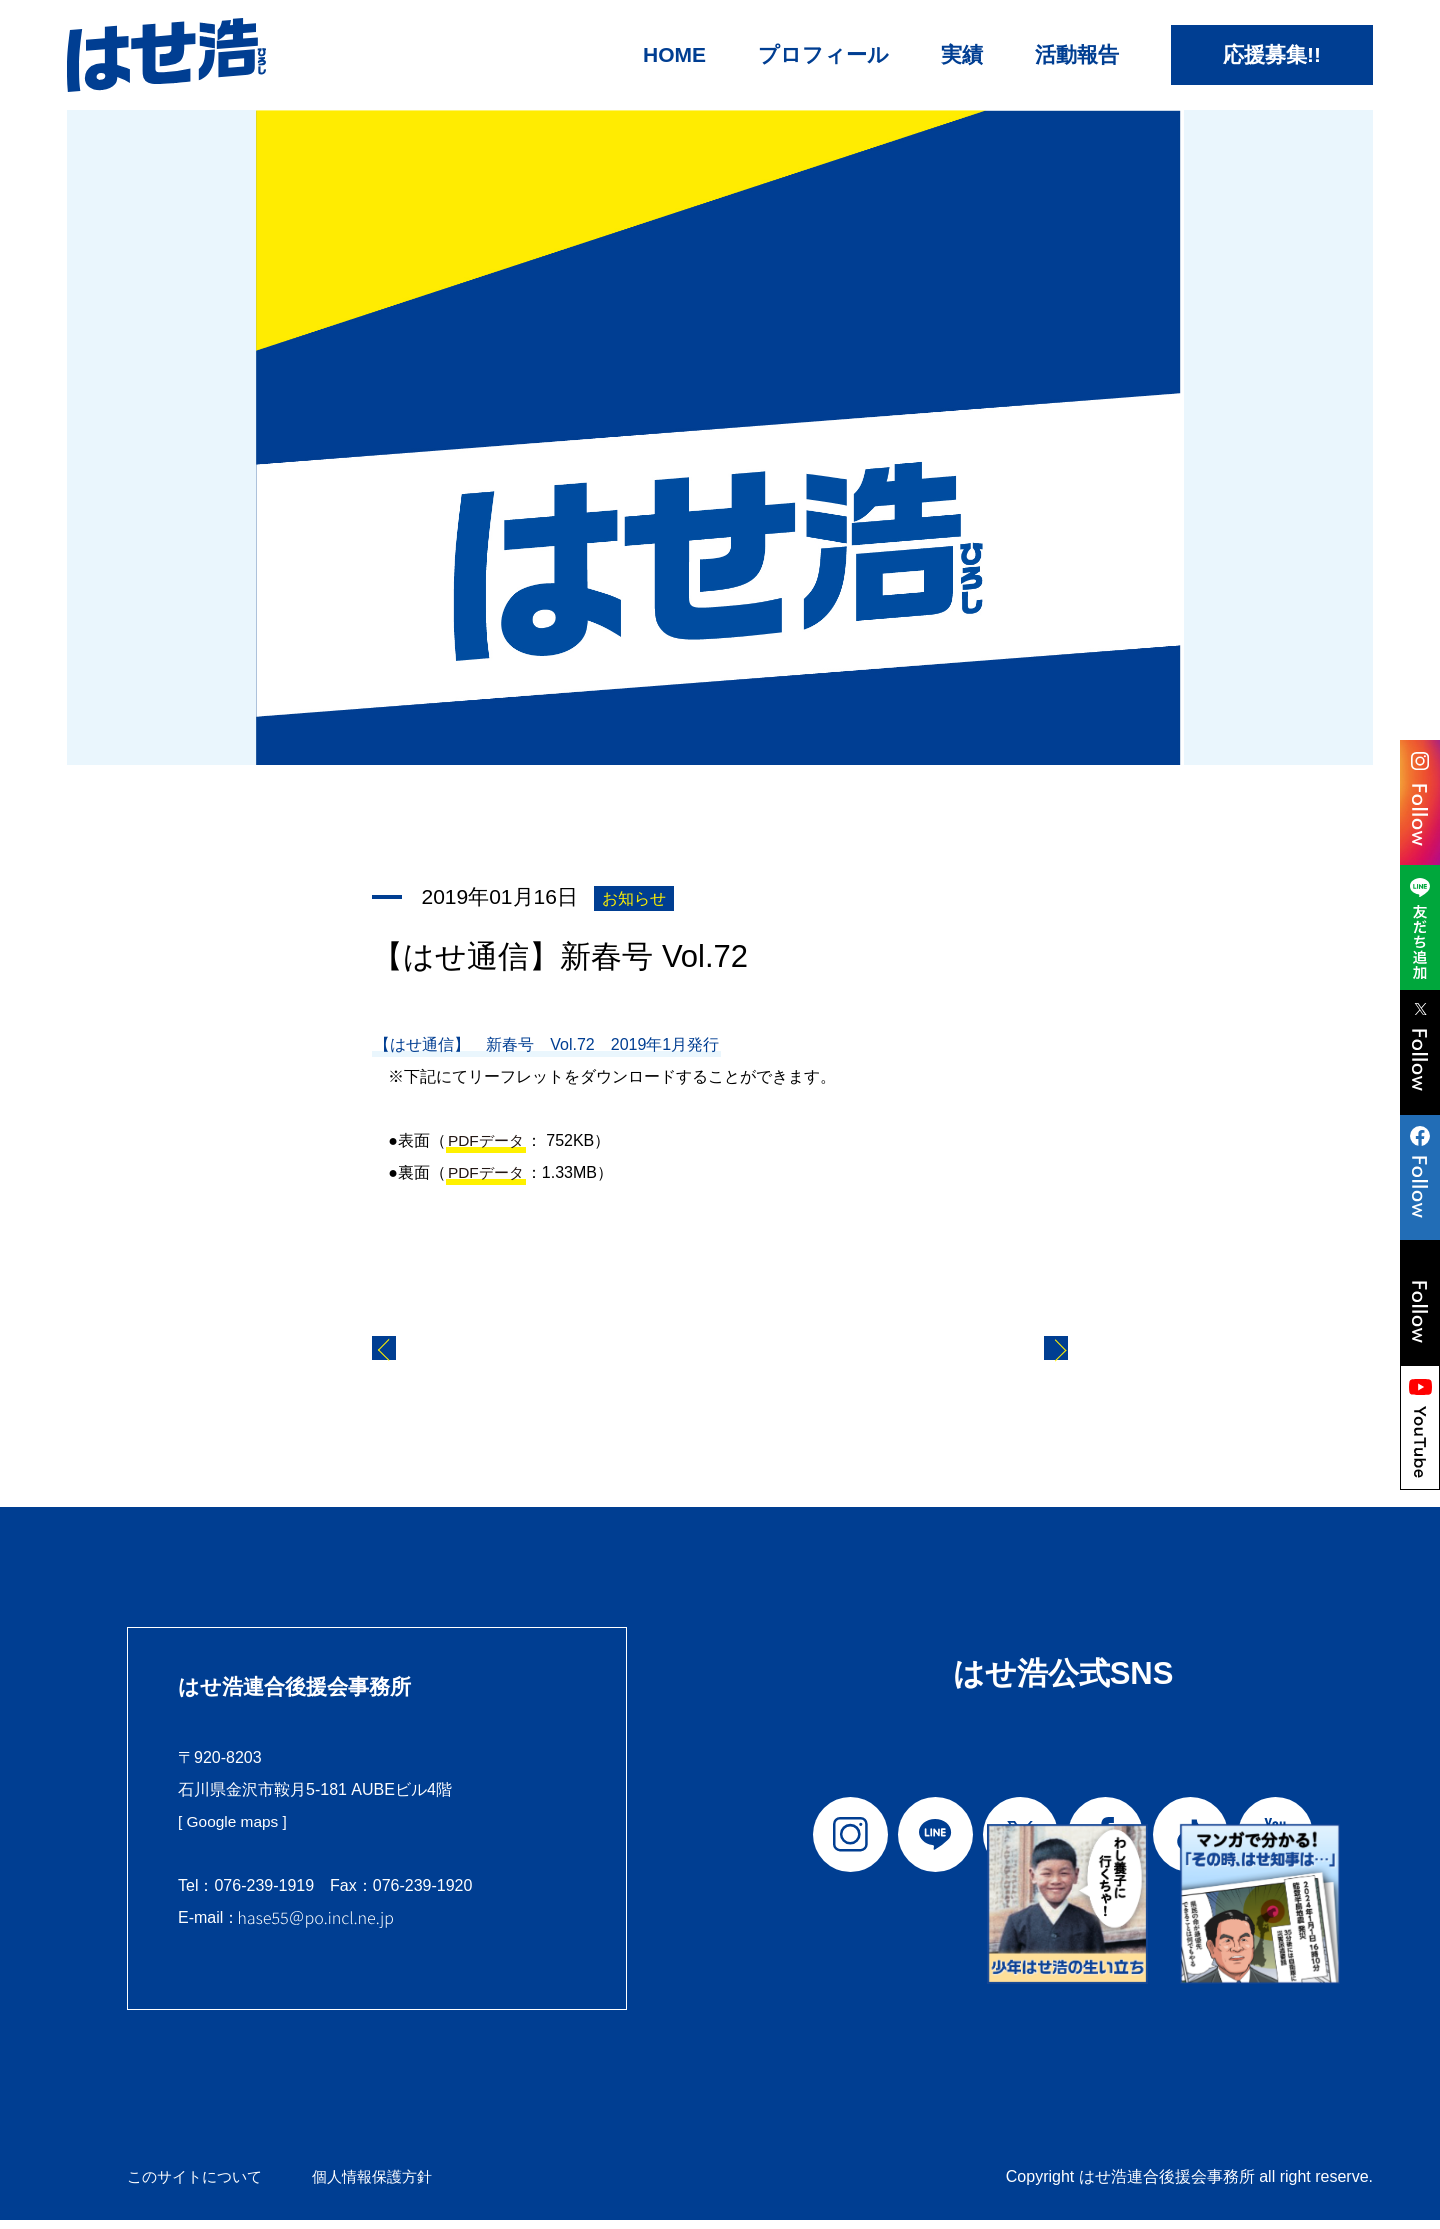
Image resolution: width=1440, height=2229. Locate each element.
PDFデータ (488, 1140)
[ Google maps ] (234, 1831)
